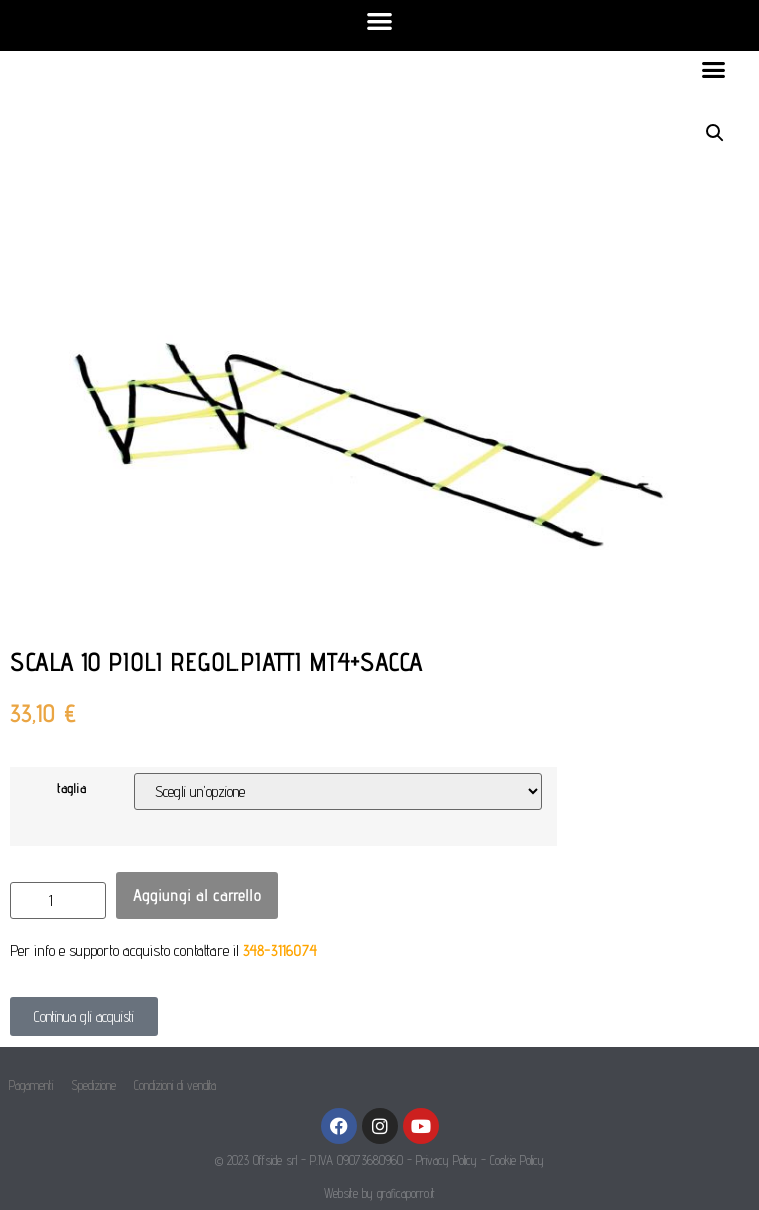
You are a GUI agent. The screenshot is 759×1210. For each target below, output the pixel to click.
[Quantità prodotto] (58, 900)
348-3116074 (280, 950)
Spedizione (93, 1085)
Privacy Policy (446, 1160)
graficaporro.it (406, 1193)
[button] (379, 20)
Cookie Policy (517, 1160)
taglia (71, 788)
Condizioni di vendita (175, 1085)
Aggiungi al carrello (197, 895)
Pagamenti (31, 1085)
